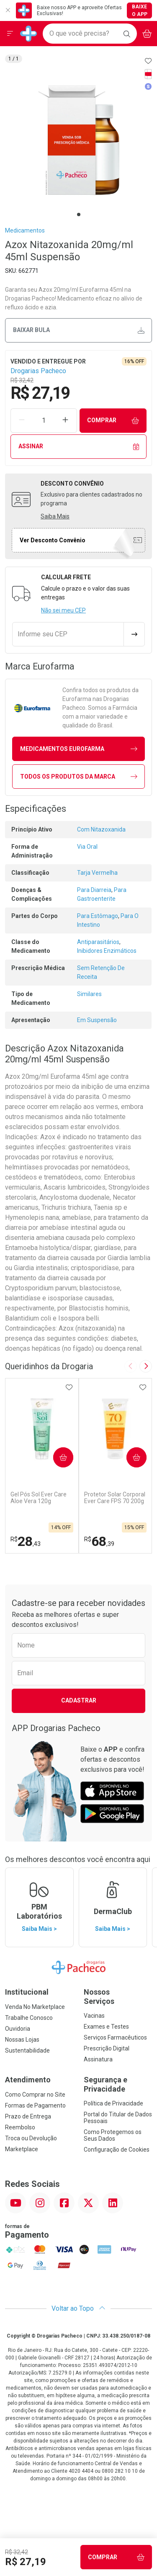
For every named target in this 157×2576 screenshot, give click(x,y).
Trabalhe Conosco (29, 2017)
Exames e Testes (106, 2026)
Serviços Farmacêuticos (115, 2037)
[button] (78, 140)
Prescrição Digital (106, 2048)
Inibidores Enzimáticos (106, 950)
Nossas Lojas (22, 2039)
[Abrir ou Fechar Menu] (10, 34)
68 (99, 1541)
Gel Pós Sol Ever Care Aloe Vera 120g (38, 1498)
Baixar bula (78, 330)
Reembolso (20, 2127)
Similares (89, 994)
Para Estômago (97, 916)
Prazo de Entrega (28, 2116)
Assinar (78, 446)
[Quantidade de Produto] (44, 420)
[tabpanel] (78, 140)
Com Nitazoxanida (101, 829)
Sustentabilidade (27, 2050)
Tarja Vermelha (97, 872)
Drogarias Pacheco (38, 371)
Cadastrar (78, 1700)
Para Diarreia (94, 890)
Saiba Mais (55, 516)
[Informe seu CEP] (68, 634)
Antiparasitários (98, 942)
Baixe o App (139, 10)
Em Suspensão (97, 1020)
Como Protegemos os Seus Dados (113, 2135)
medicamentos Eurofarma (78, 749)
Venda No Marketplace (35, 2006)
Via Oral (87, 846)
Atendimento (28, 2079)
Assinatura (98, 2059)
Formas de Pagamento (35, 2105)
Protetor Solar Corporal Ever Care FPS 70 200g (114, 1498)
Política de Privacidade (113, 2103)
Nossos (118, 1997)
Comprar (113, 420)
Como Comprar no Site (35, 2094)
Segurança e (118, 2084)
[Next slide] (145, 1366)
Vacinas (94, 2015)
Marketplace (21, 2149)
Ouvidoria (17, 2028)
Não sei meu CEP (63, 610)
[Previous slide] (130, 1366)
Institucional (27, 1992)
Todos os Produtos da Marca (78, 776)
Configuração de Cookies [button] (116, 2149)
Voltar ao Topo (78, 2308)
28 (25, 1541)
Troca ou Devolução (31, 2138)
